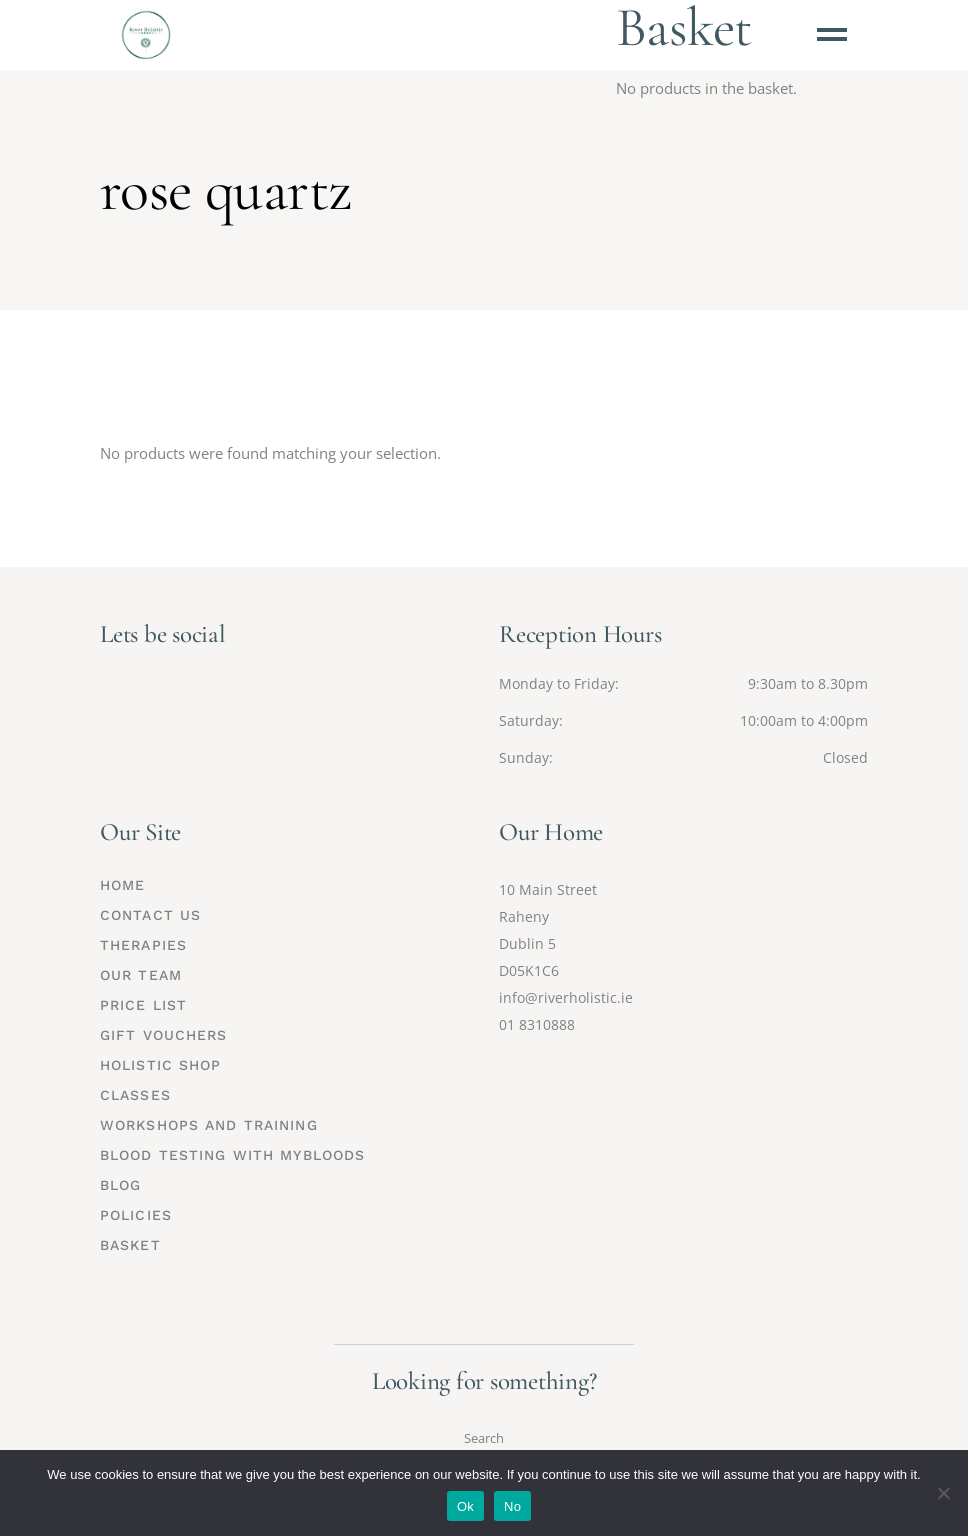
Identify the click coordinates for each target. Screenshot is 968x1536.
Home (122, 885)
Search (484, 1438)
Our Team (141, 975)
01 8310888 (537, 1024)
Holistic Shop (161, 1065)
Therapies (143, 945)
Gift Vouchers (164, 1035)
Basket (130, 1245)
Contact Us (150, 915)
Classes (135, 1095)
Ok (465, 1506)
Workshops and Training (209, 1125)
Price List (143, 1005)
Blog (120, 1185)
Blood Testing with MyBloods (232, 1155)
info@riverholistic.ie (566, 997)
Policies (136, 1215)
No (512, 1506)
